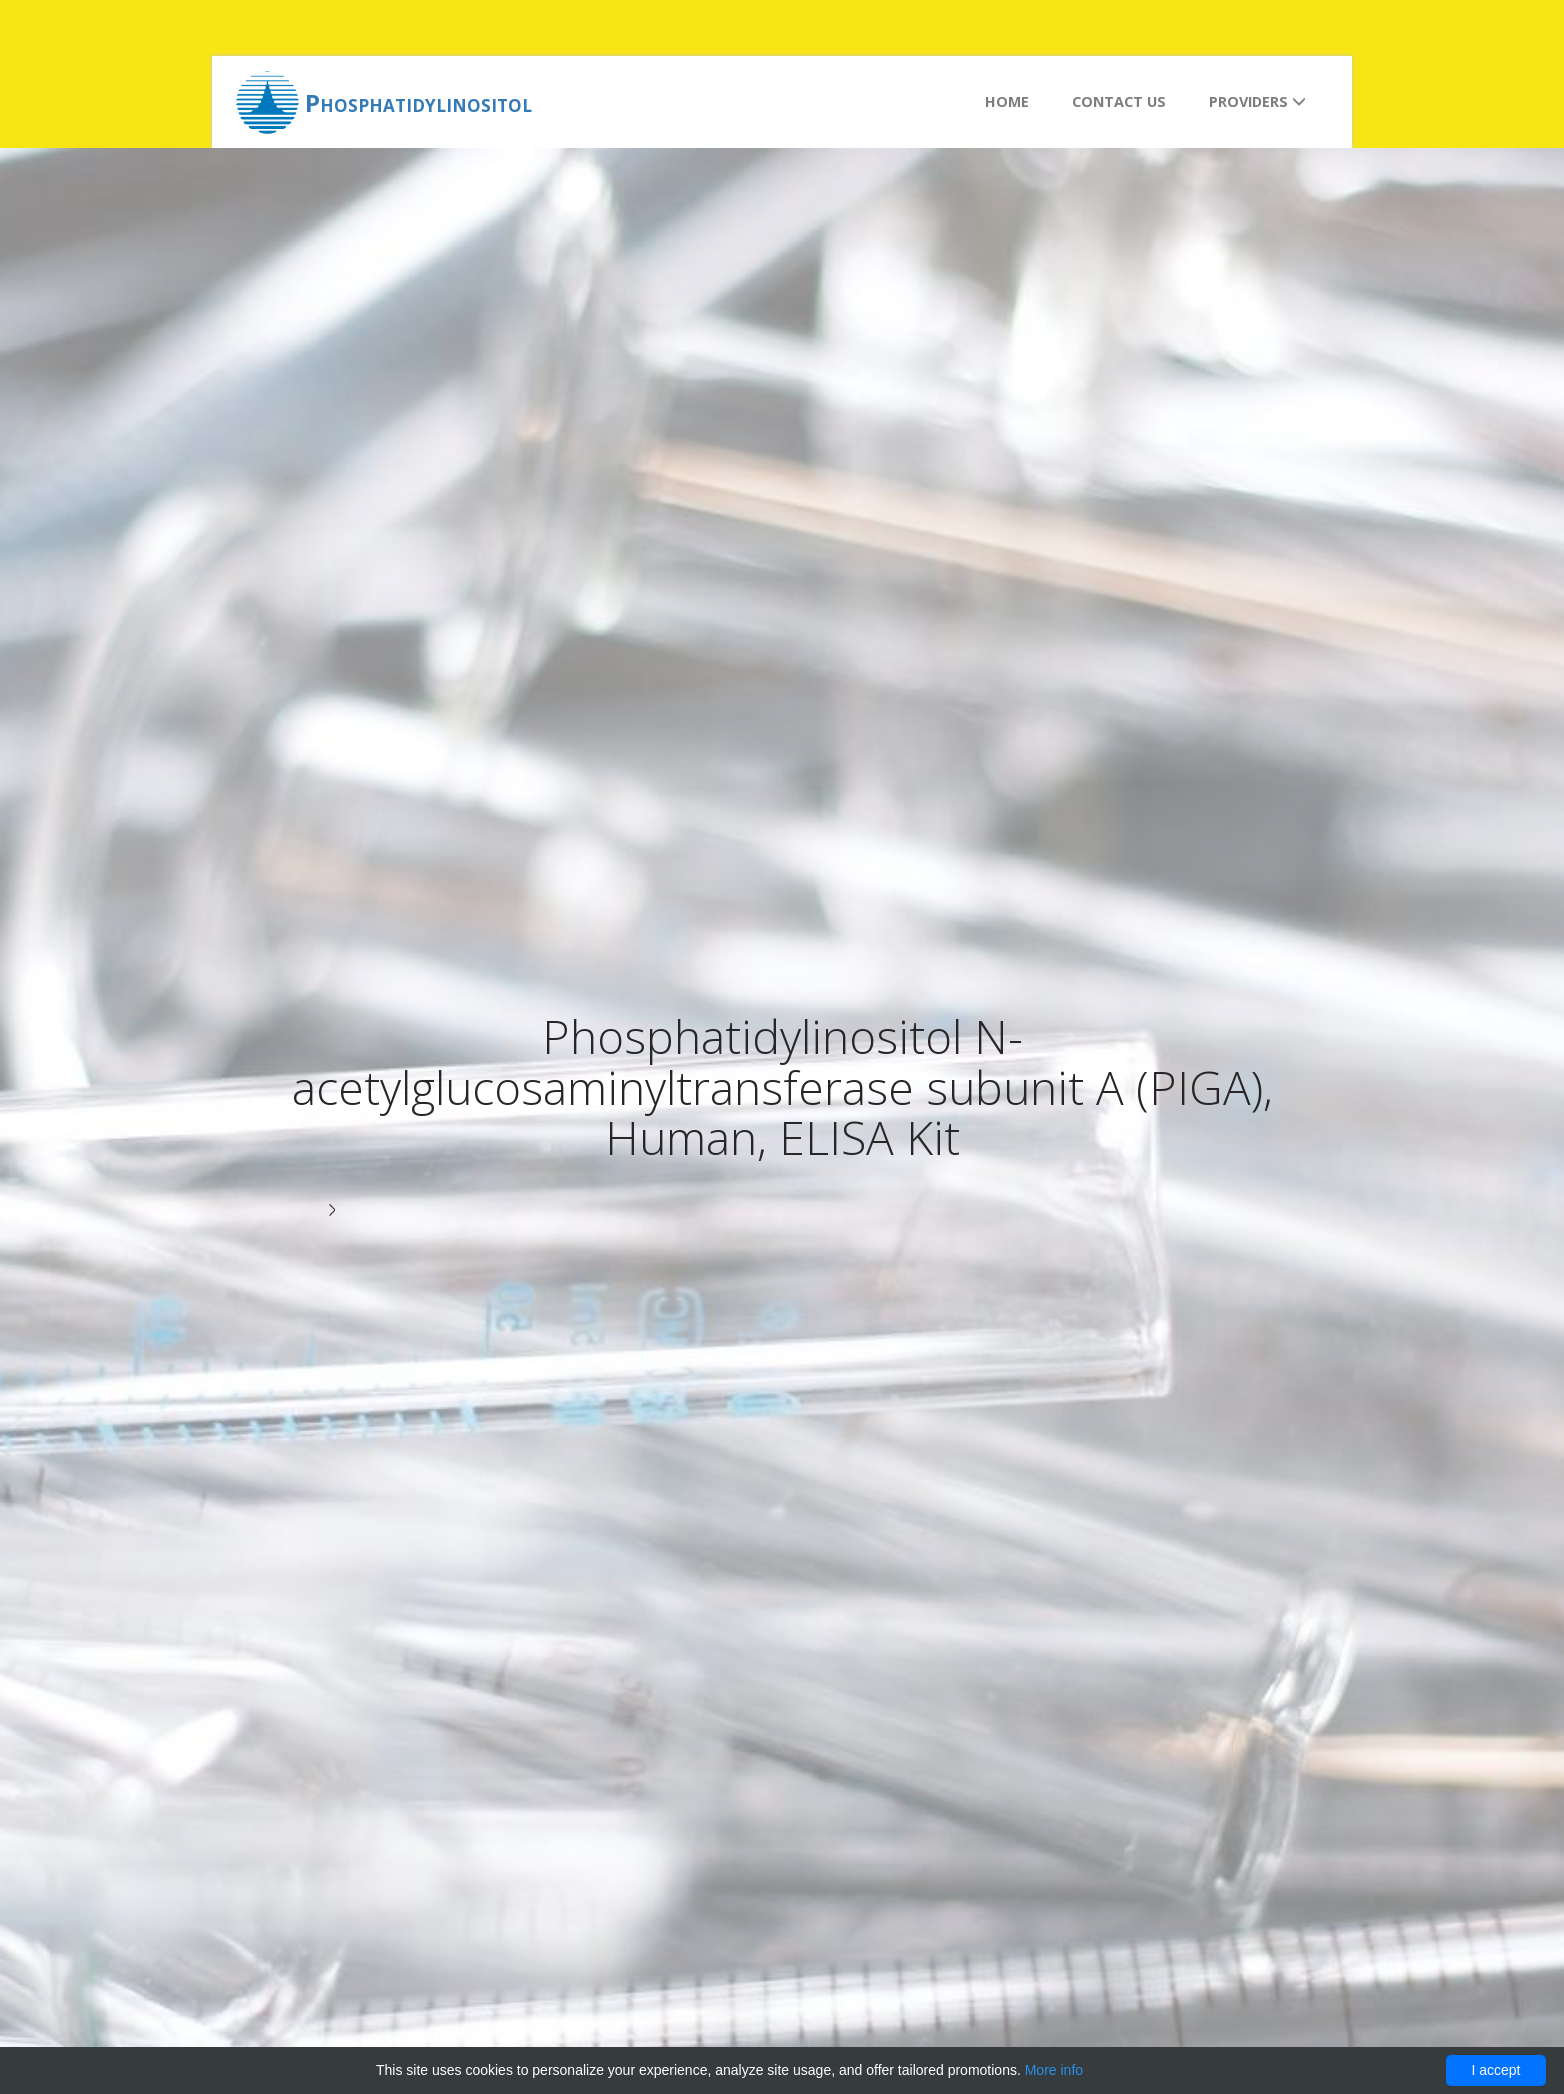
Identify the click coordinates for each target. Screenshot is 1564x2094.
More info (1054, 2070)
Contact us (1119, 101)
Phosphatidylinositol (418, 102)
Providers (1257, 101)
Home (1007, 101)
